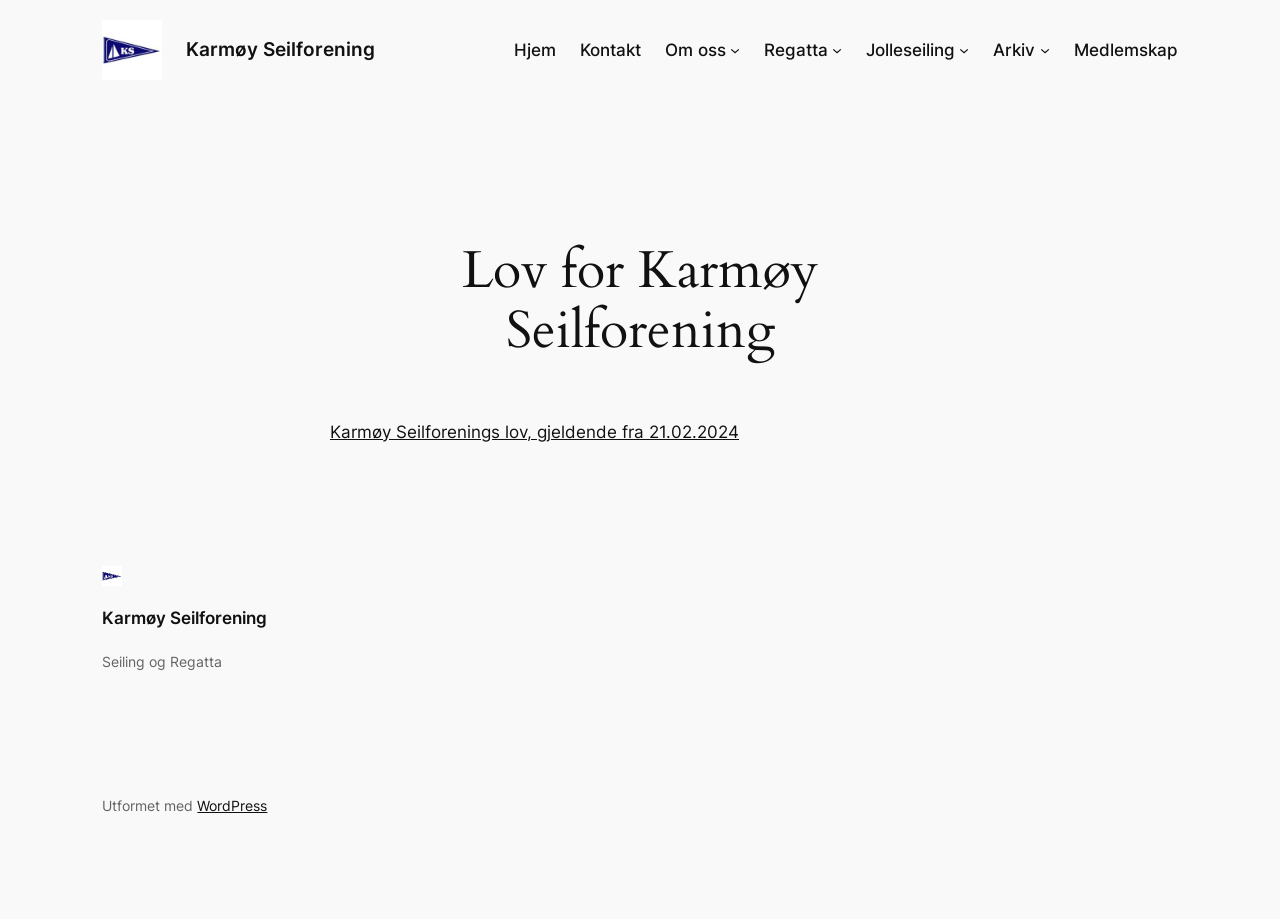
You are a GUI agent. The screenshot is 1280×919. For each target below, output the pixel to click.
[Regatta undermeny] (837, 50)
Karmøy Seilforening (280, 49)
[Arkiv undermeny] (1045, 50)
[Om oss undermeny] (735, 50)
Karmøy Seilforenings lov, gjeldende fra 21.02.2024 (534, 432)
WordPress (232, 805)
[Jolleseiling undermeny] (964, 50)
